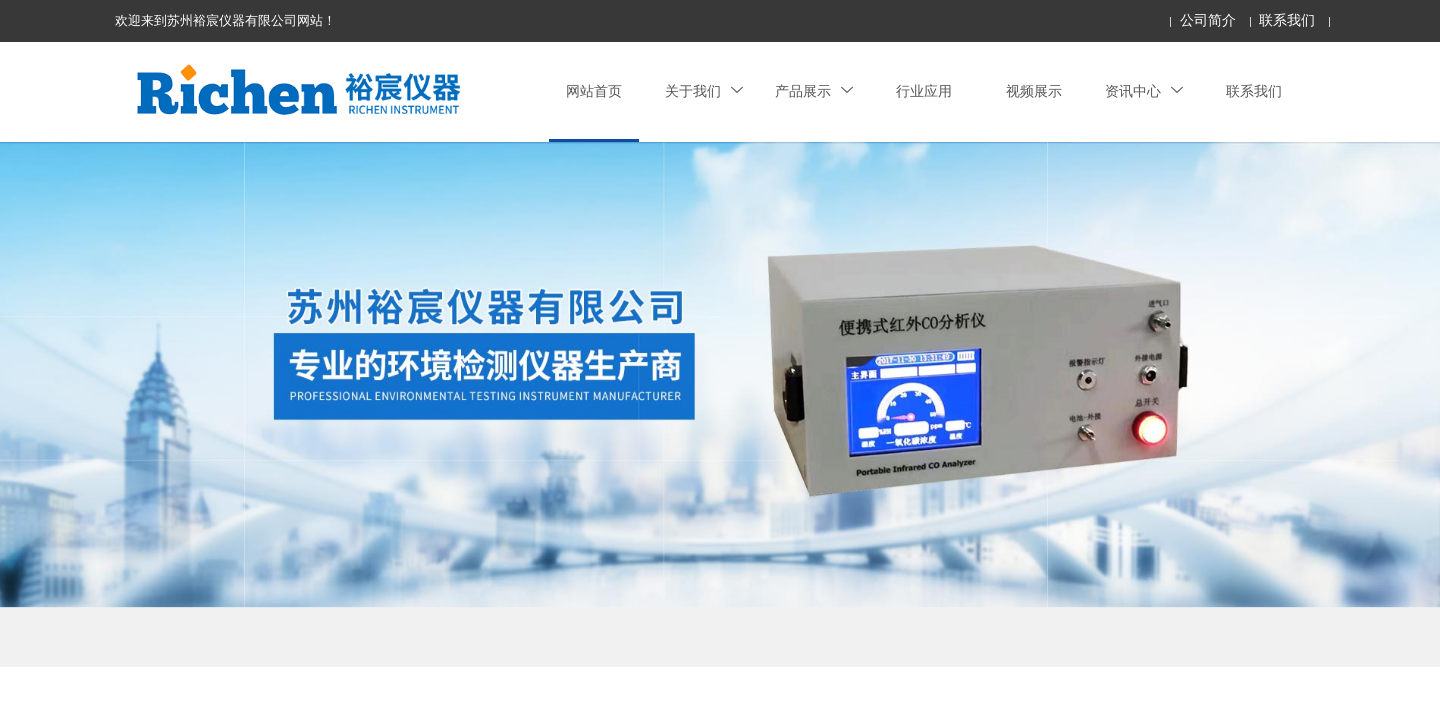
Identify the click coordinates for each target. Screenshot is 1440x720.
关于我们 (704, 91)
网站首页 (594, 91)
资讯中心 (1144, 91)
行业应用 (924, 91)
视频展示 (1034, 91)
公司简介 (1208, 20)
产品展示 (814, 91)
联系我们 (1287, 20)
